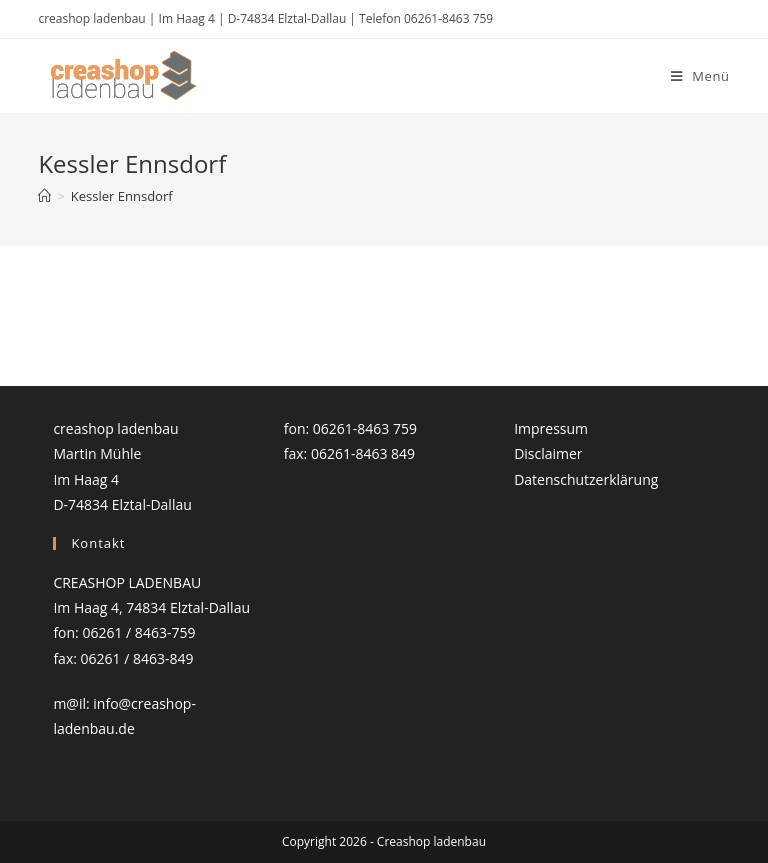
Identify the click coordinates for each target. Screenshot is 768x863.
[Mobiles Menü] (700, 76)
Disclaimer (548, 453)
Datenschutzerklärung (586, 479)
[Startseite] (44, 196)
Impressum (551, 428)
